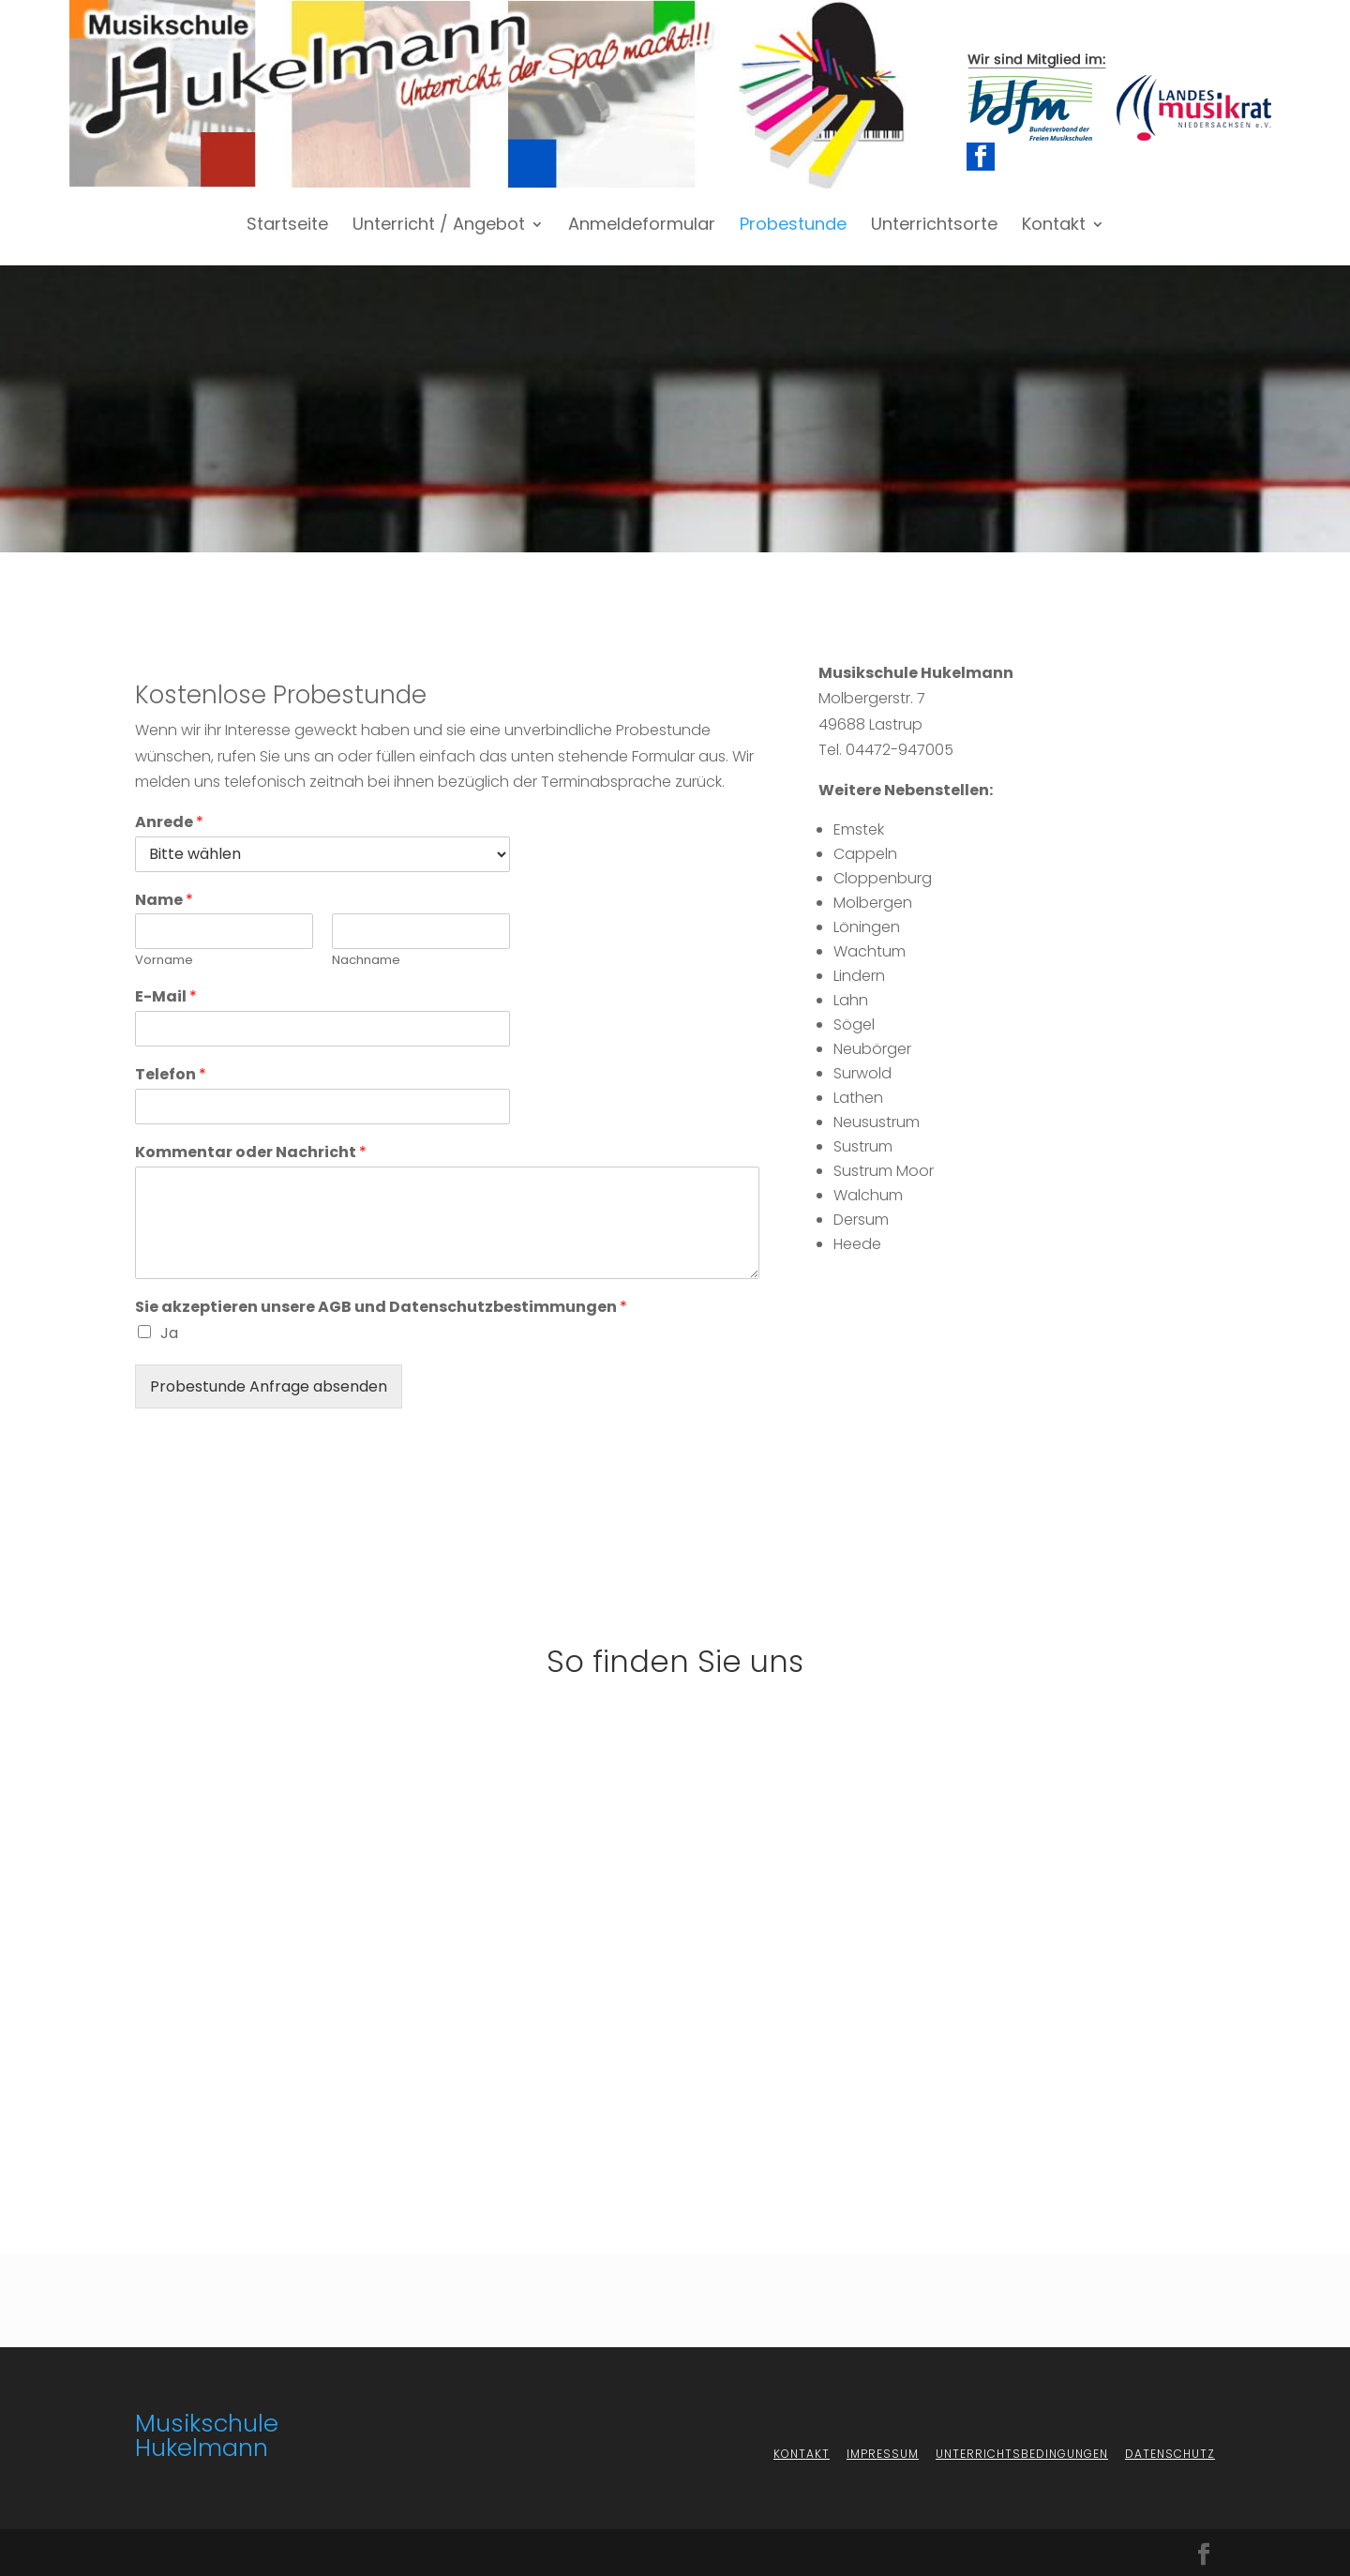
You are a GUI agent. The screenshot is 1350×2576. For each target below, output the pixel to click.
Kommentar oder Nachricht (251, 1153)
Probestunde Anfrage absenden (268, 1386)
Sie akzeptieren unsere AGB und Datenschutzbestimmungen (381, 1308)
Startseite (287, 226)
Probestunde (793, 226)
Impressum (883, 2454)
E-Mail (166, 997)
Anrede (169, 823)
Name (164, 901)
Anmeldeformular (641, 226)
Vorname (164, 961)
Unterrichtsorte (934, 226)
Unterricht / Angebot (438, 226)
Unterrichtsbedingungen (1022, 2454)
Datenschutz (1170, 2454)
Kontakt (1054, 226)
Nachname (366, 961)
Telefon (170, 1075)
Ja (169, 1333)
